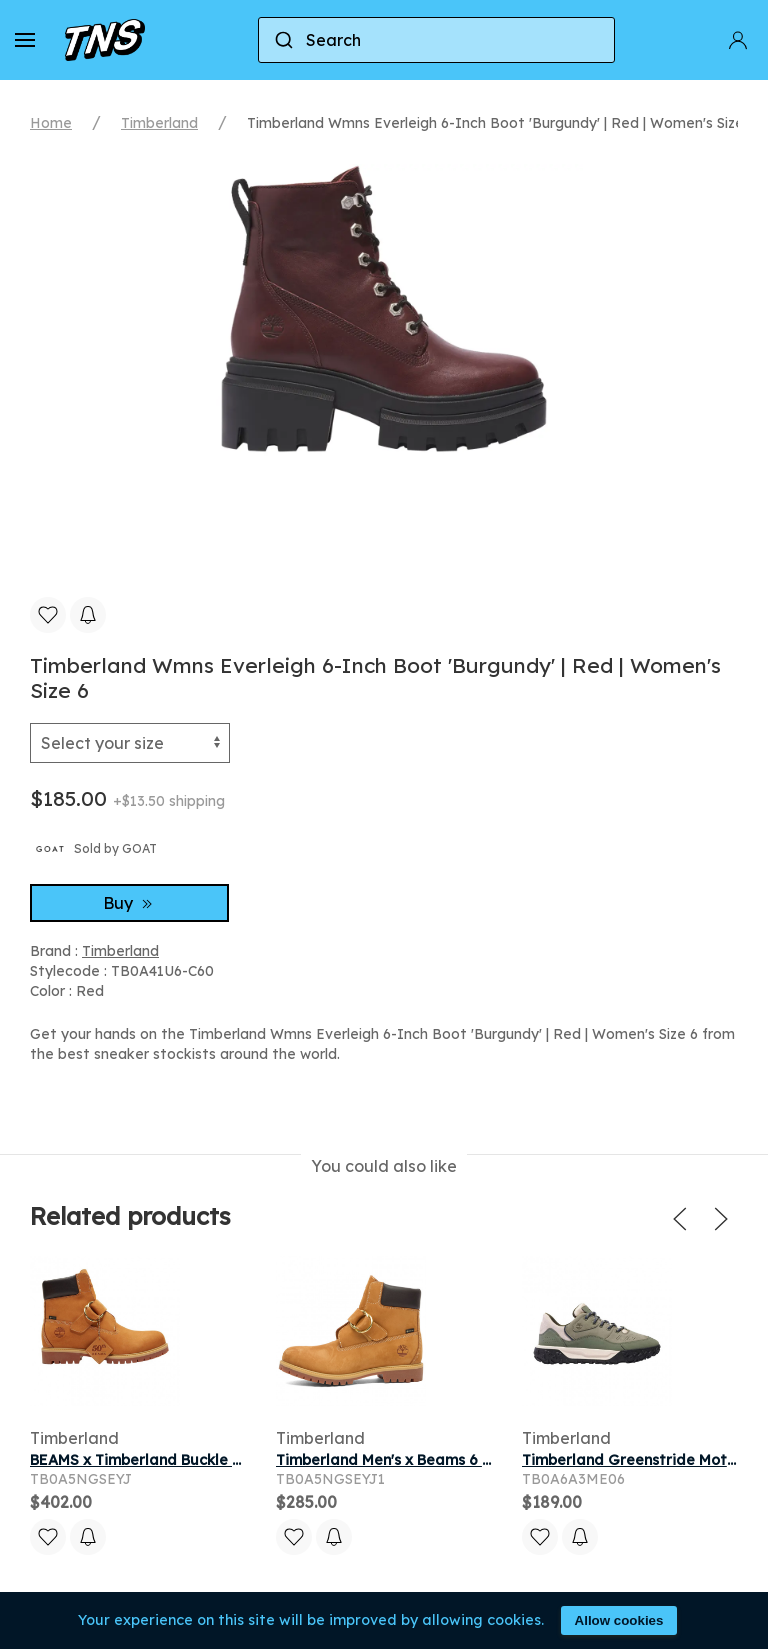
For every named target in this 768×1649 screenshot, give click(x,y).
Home (51, 123)
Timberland (159, 123)
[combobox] (436, 40)
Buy (130, 903)
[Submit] (282, 40)
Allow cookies (619, 1620)
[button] (25, 40)
